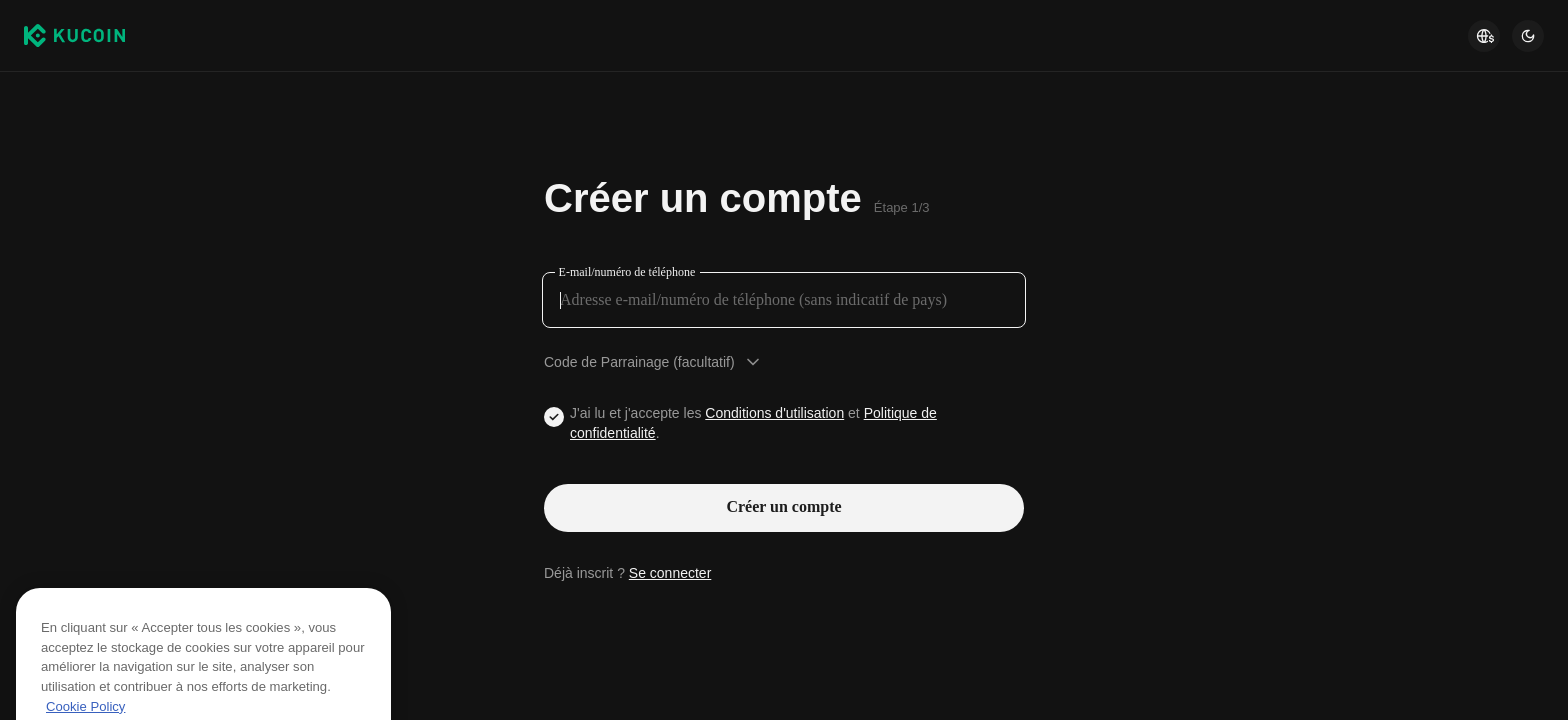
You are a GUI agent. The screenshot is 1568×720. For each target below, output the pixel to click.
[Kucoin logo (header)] (74, 36)
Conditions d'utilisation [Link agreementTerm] (774, 413)
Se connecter (670, 573)
